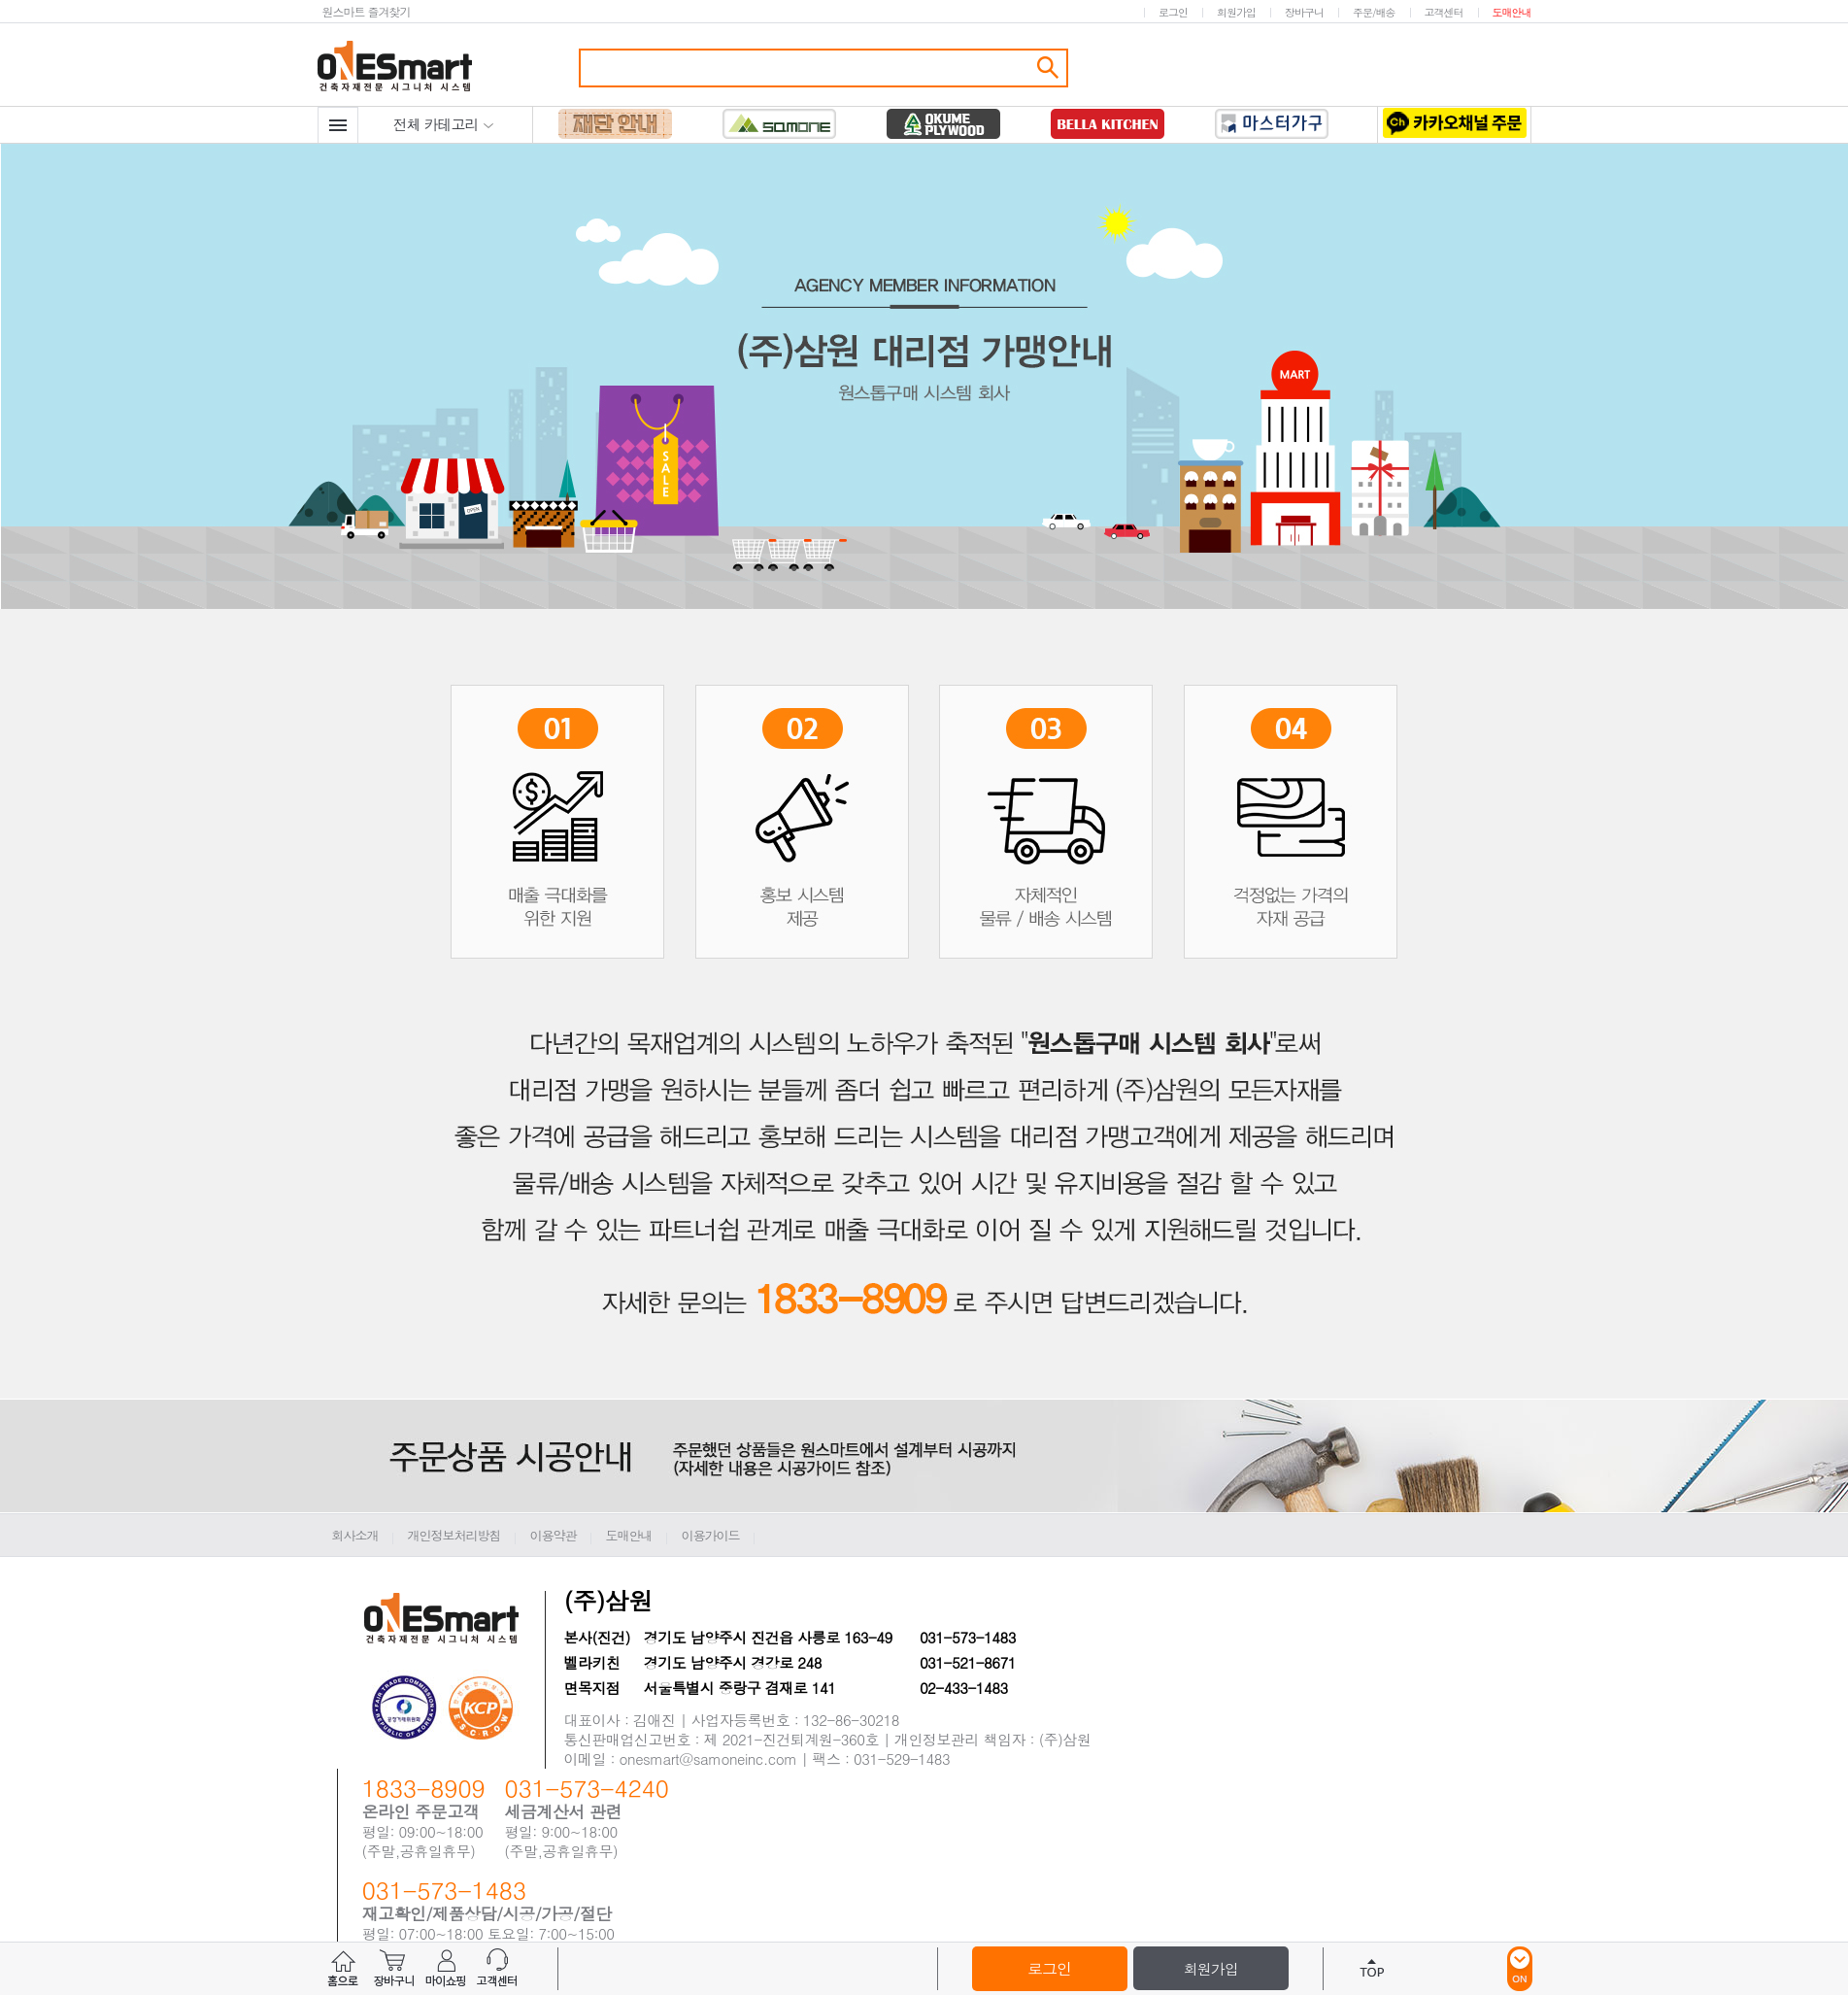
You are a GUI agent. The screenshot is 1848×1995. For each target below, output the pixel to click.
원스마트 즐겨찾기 (366, 11)
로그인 (1173, 12)
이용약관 (553, 1535)
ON (1519, 1968)
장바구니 (1304, 12)
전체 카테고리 (443, 124)
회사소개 (355, 1535)
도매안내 (1512, 12)
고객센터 (1444, 12)
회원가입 (1236, 12)
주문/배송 (1374, 12)
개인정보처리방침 (454, 1535)
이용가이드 (711, 1535)
